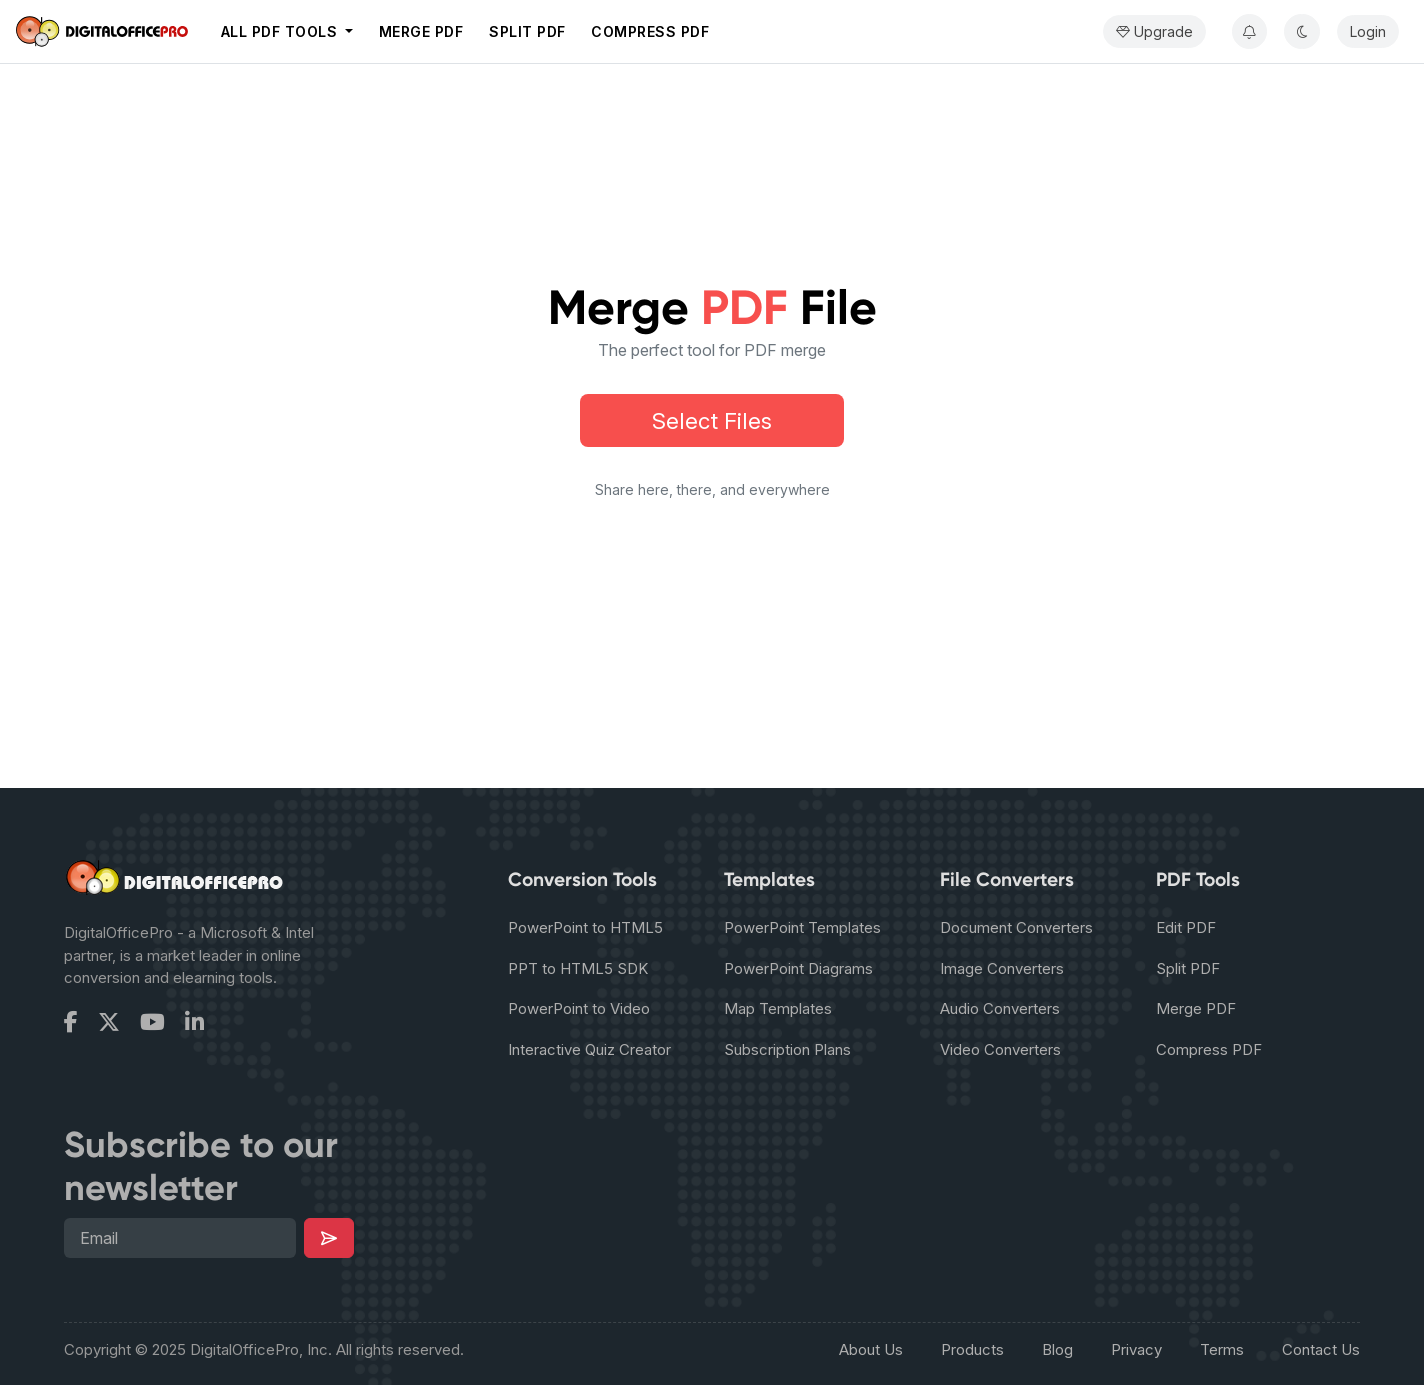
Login (1368, 31)
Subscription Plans (787, 1049)
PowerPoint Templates (802, 927)
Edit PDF (1186, 927)
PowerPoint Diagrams (798, 968)
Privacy (1136, 1349)
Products (972, 1349)
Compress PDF (650, 31)
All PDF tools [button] (281, 31)
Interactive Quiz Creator (589, 1049)
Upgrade (1154, 31)
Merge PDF (421, 31)
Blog (1057, 1349)
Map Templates (778, 1008)
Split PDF (527, 31)
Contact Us (1321, 1349)
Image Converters (1002, 968)
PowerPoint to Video (579, 1008)
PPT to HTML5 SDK (578, 968)
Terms (1222, 1349)
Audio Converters (1000, 1008)
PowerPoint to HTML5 (585, 927)
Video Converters (1000, 1049)
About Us (871, 1349)
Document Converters (1016, 927)
